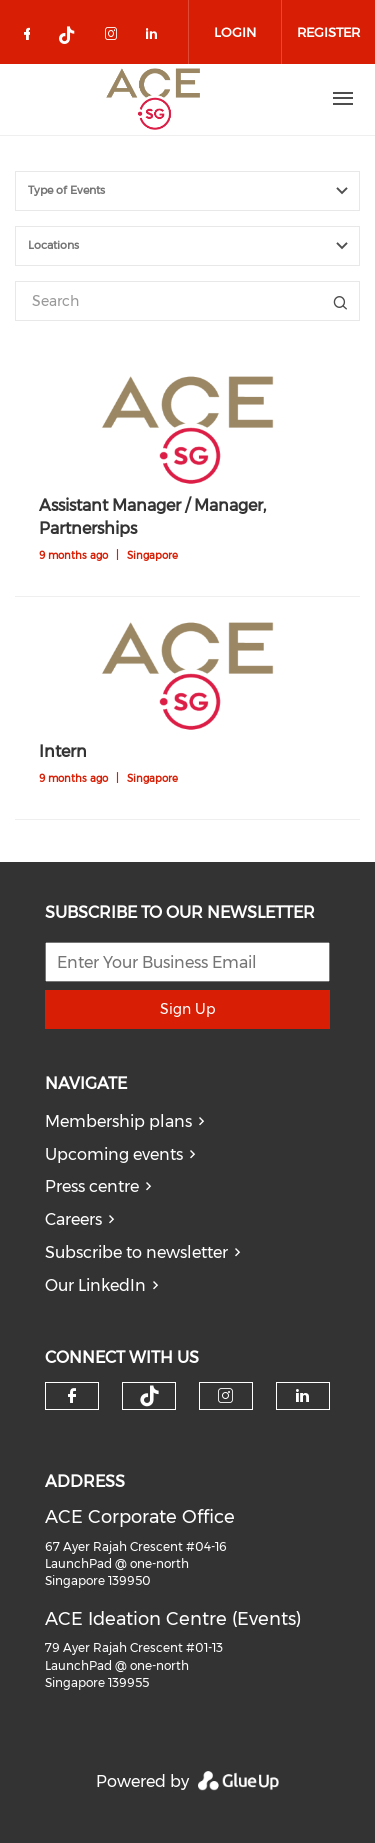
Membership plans (118, 1121)
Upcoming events (114, 1154)
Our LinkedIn (95, 1285)
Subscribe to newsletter (136, 1252)
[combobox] (187, 191)
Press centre (92, 1186)
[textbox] (199, 191)
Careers (73, 1219)
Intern (63, 751)
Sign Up (187, 1009)
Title (340, 301)
